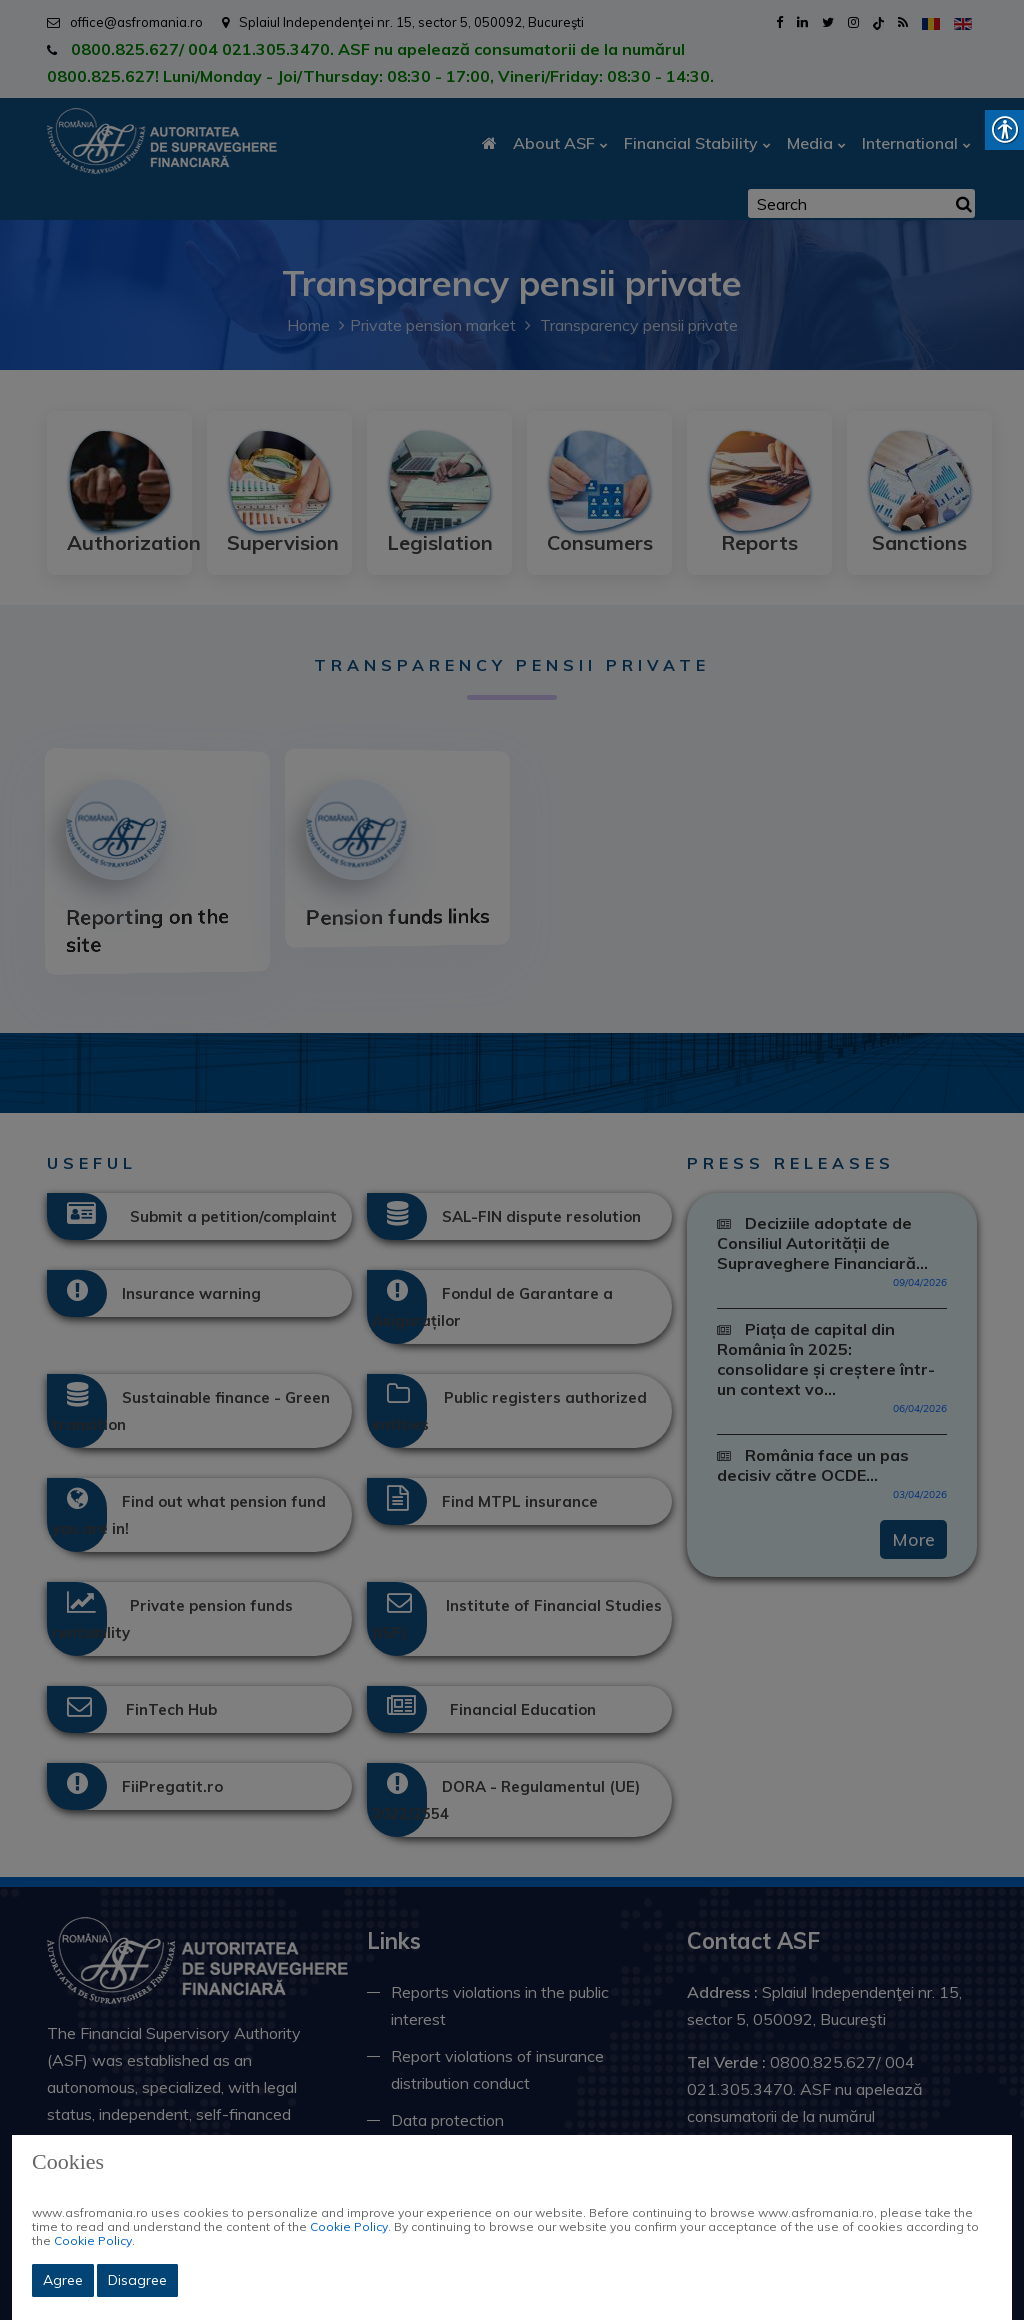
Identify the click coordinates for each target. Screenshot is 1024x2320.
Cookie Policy (349, 2226)
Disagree (137, 2280)
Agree (63, 2280)
